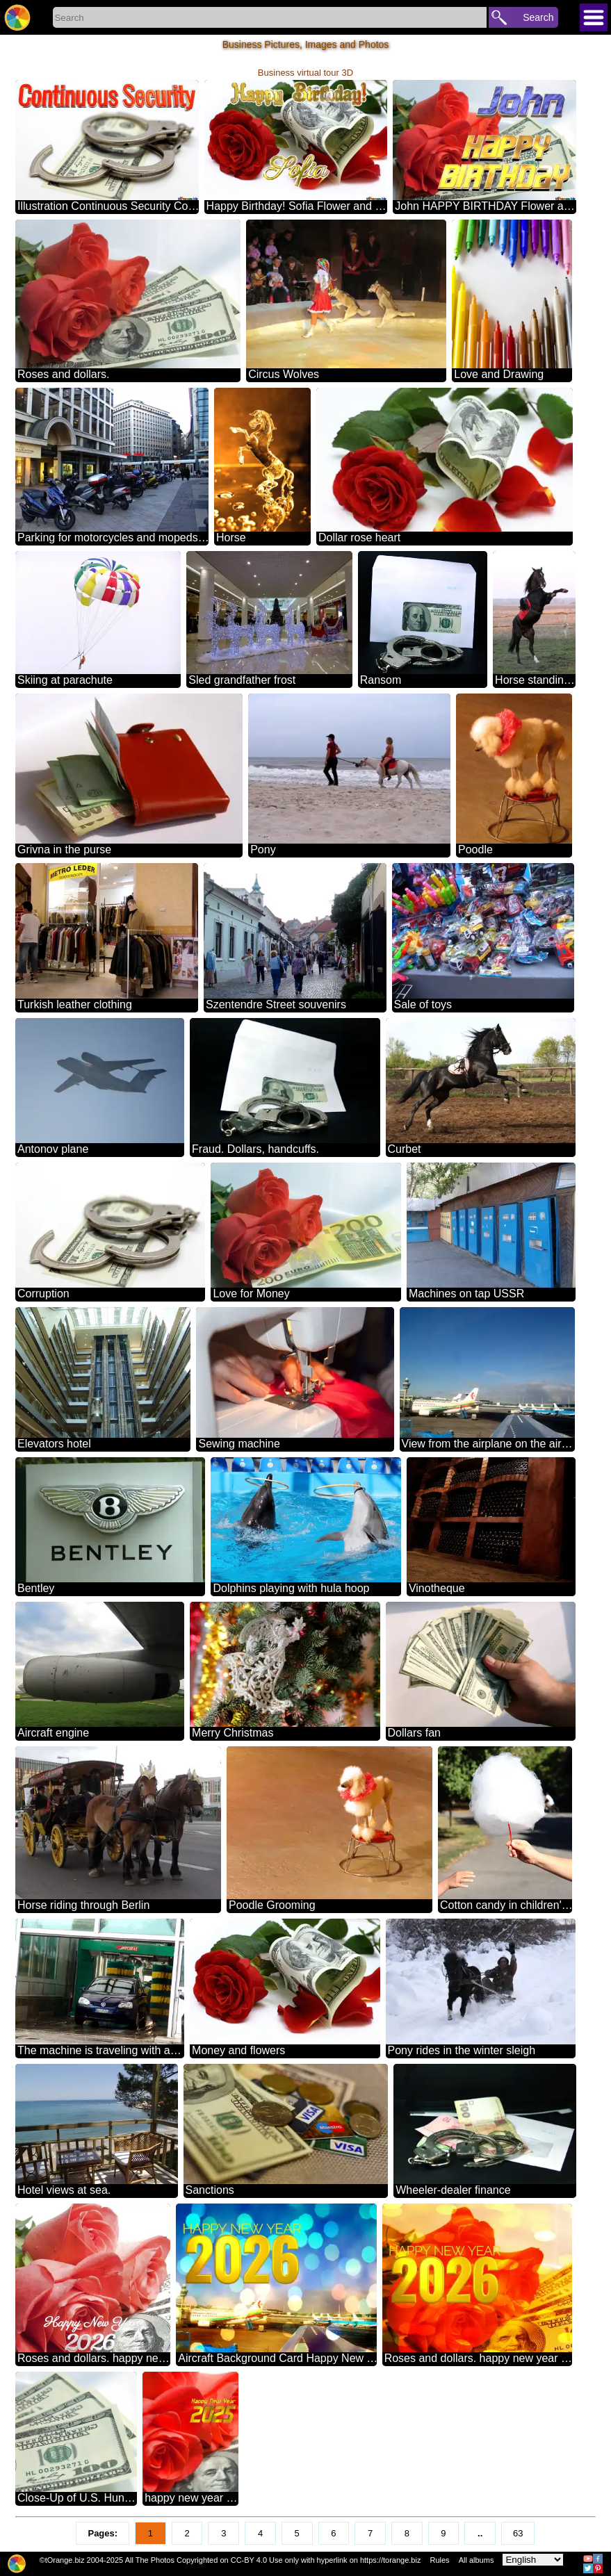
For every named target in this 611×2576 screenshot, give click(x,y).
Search (538, 17)
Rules (439, 2560)
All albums (476, 2560)
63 (518, 2533)
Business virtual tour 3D (305, 72)
